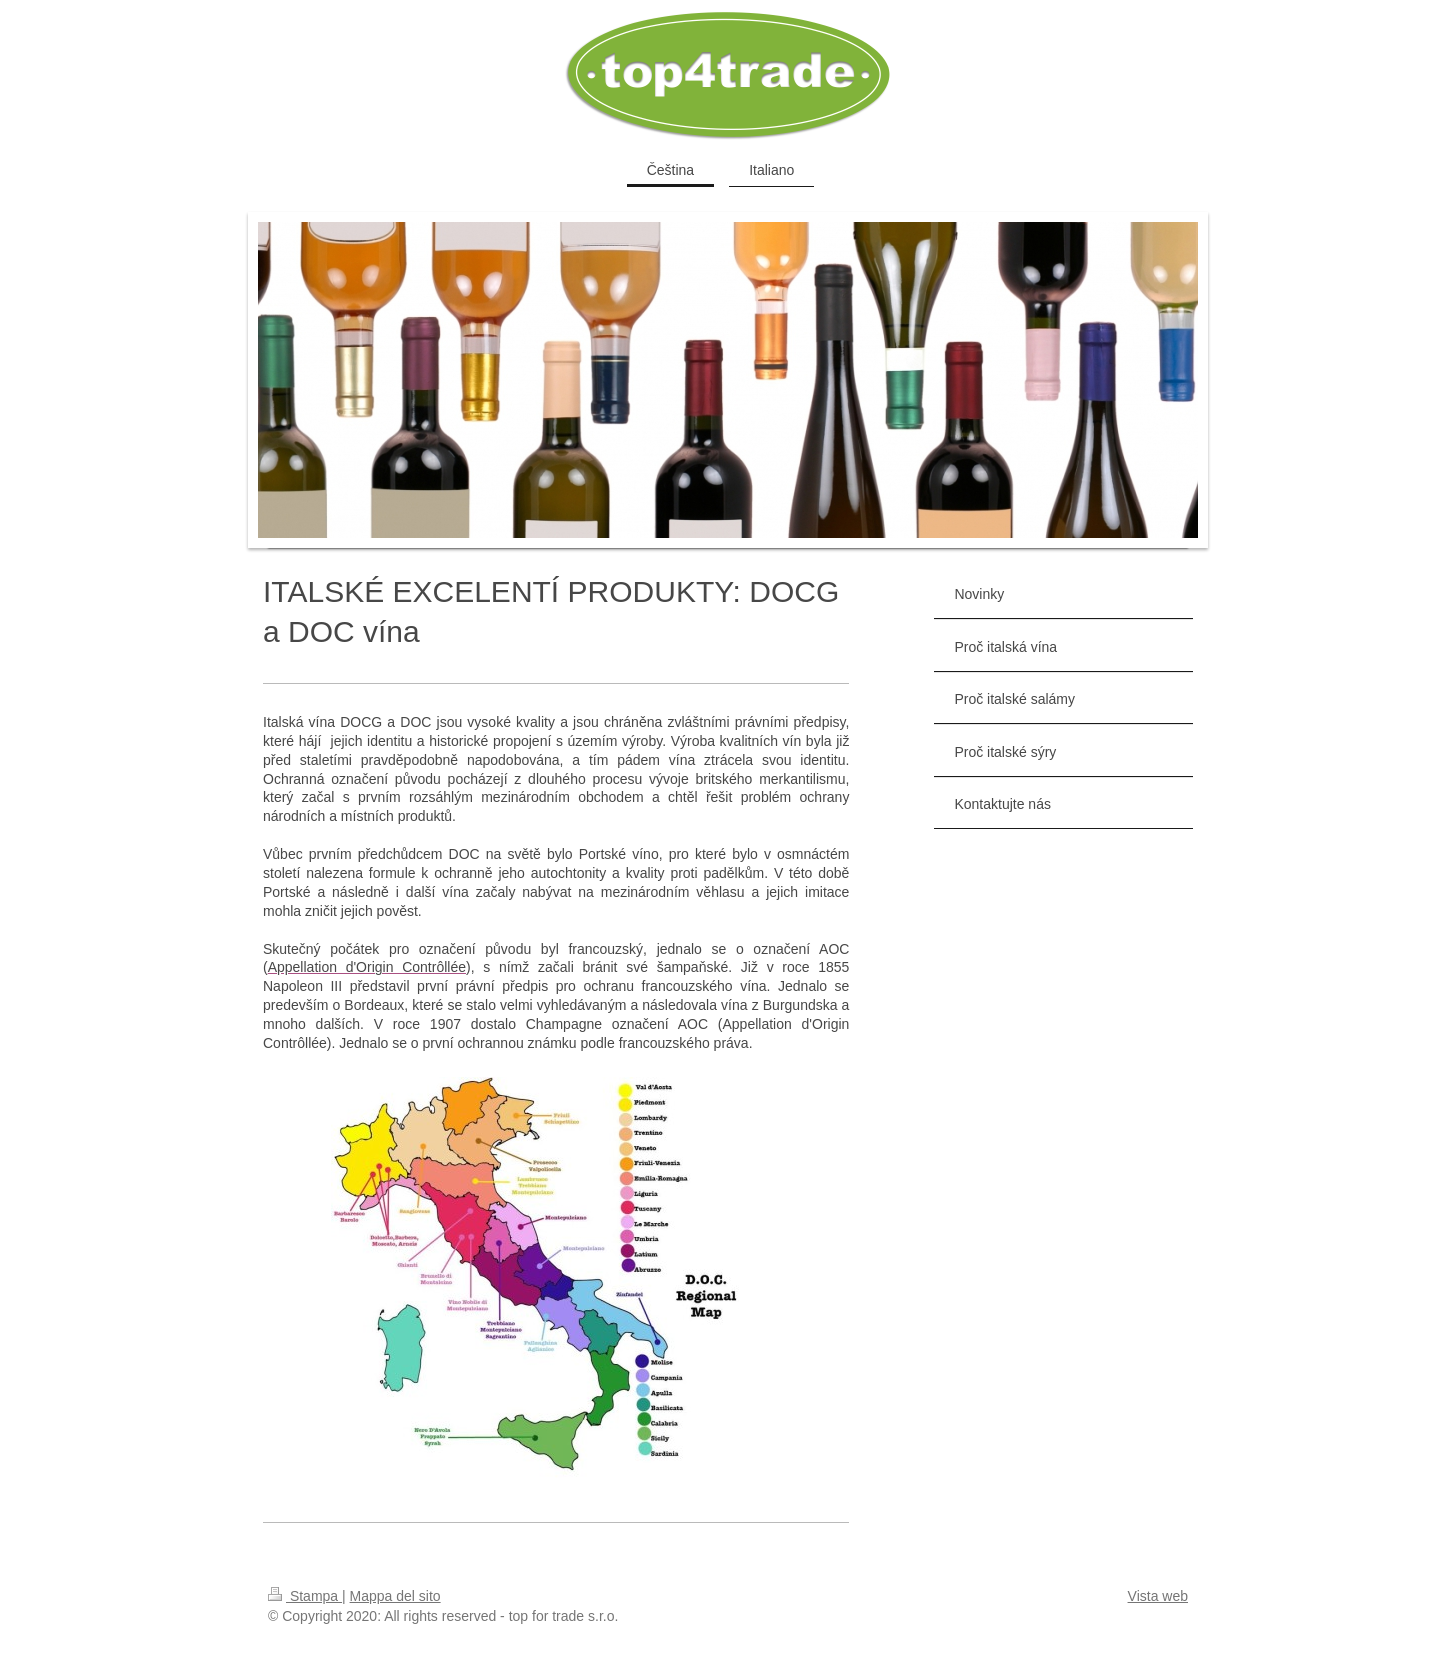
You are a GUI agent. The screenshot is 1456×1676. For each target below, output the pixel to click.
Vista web (1158, 1596)
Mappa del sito (395, 1596)
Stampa (305, 1596)
